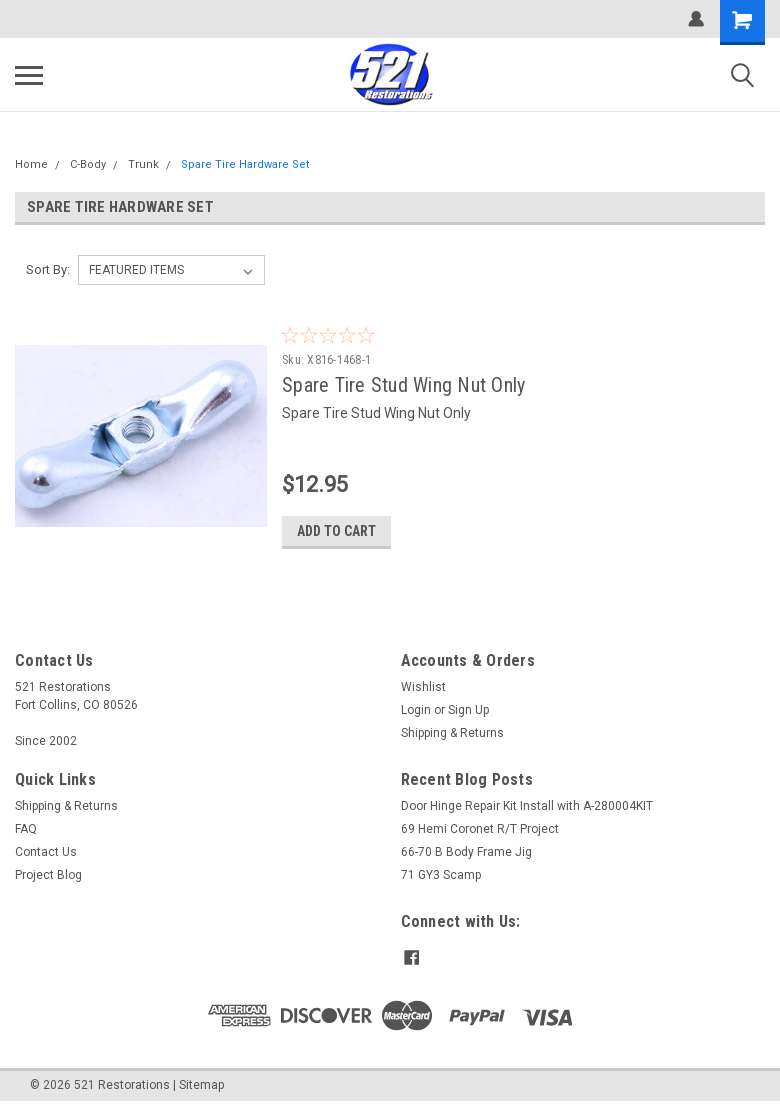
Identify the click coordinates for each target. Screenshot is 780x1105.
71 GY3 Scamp (441, 875)
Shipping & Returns (452, 733)
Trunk (143, 164)
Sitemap (201, 1085)
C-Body (88, 164)
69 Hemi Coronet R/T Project (480, 829)
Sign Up (468, 710)
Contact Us (46, 852)
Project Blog (48, 875)
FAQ (26, 829)
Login (416, 710)
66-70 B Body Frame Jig (466, 852)
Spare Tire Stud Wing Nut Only (406, 385)
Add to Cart (339, 531)
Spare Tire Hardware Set (245, 164)
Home (31, 164)
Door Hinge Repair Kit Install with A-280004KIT (527, 806)
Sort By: (48, 269)
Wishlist (423, 687)
